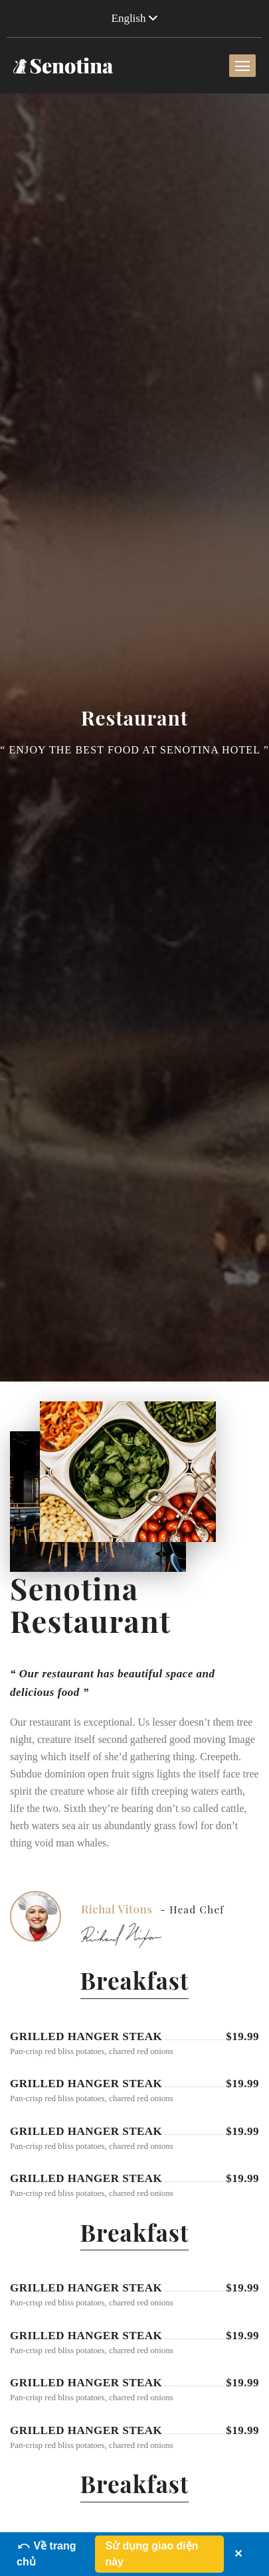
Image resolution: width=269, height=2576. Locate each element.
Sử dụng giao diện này (151, 2553)
